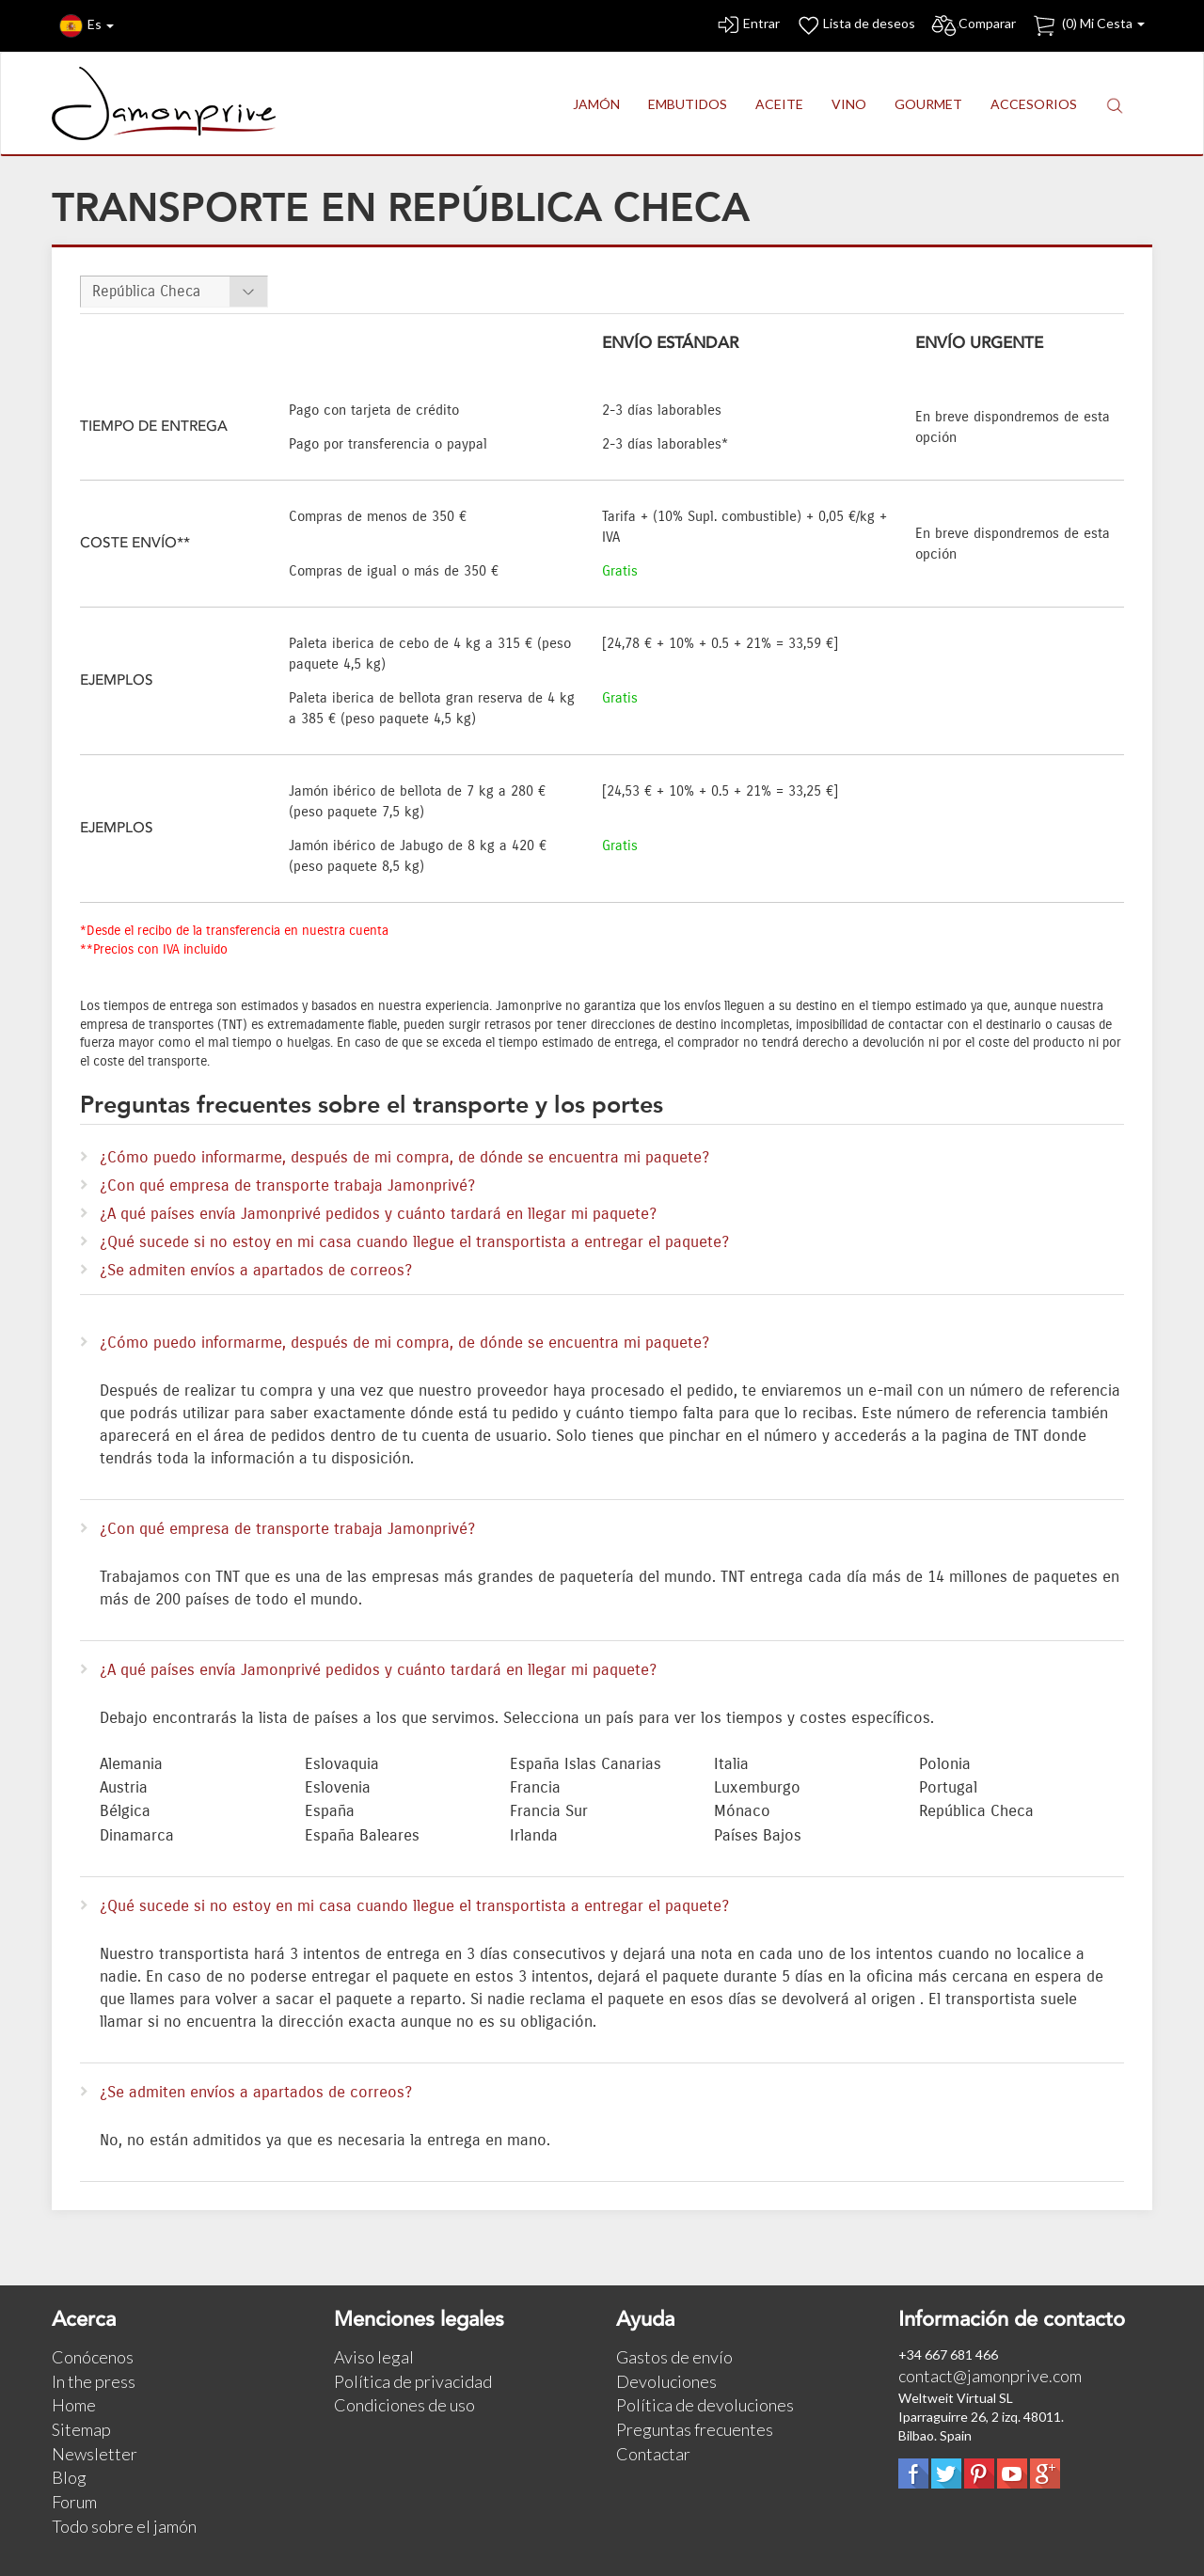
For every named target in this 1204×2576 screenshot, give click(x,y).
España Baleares (362, 1835)
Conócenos (93, 2357)
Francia (535, 1787)
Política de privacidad (413, 2381)
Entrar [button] (747, 26)
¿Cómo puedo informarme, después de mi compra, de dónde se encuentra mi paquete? (404, 1157)
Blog (69, 2477)
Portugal (948, 1787)
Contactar (653, 2453)
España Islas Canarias (585, 1764)
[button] (1114, 105)
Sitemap (81, 2429)
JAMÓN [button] (596, 104)
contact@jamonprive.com (990, 2375)
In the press (93, 2381)
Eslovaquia (342, 1764)
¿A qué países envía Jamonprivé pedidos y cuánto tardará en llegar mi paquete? (378, 1214)
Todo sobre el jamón (124, 2526)
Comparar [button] (973, 26)
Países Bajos (757, 1835)
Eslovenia (338, 1787)
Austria (124, 1787)
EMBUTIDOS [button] (687, 104)
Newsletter (94, 2453)
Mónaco (742, 1811)
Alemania (131, 1764)
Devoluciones (666, 2381)
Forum (74, 2501)
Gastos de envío (674, 2357)
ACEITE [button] (779, 104)
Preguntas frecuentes (694, 2429)
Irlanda (534, 1835)
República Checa (146, 291)
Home (74, 2404)
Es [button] (86, 26)
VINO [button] (849, 104)
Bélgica (125, 1811)
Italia (731, 1764)
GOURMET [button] (928, 104)
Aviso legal (374, 2357)
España (330, 1811)
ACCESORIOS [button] (1033, 104)
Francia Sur (549, 1811)
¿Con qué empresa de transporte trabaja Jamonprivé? (287, 1186)
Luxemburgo (757, 1787)
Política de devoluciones (705, 2404)
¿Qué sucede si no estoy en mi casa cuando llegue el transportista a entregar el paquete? (414, 1242)
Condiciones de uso (404, 2404)
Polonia (945, 1764)
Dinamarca (137, 1835)
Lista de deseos (855, 26)
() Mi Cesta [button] (1088, 26)
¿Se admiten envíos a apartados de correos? (256, 1270)
